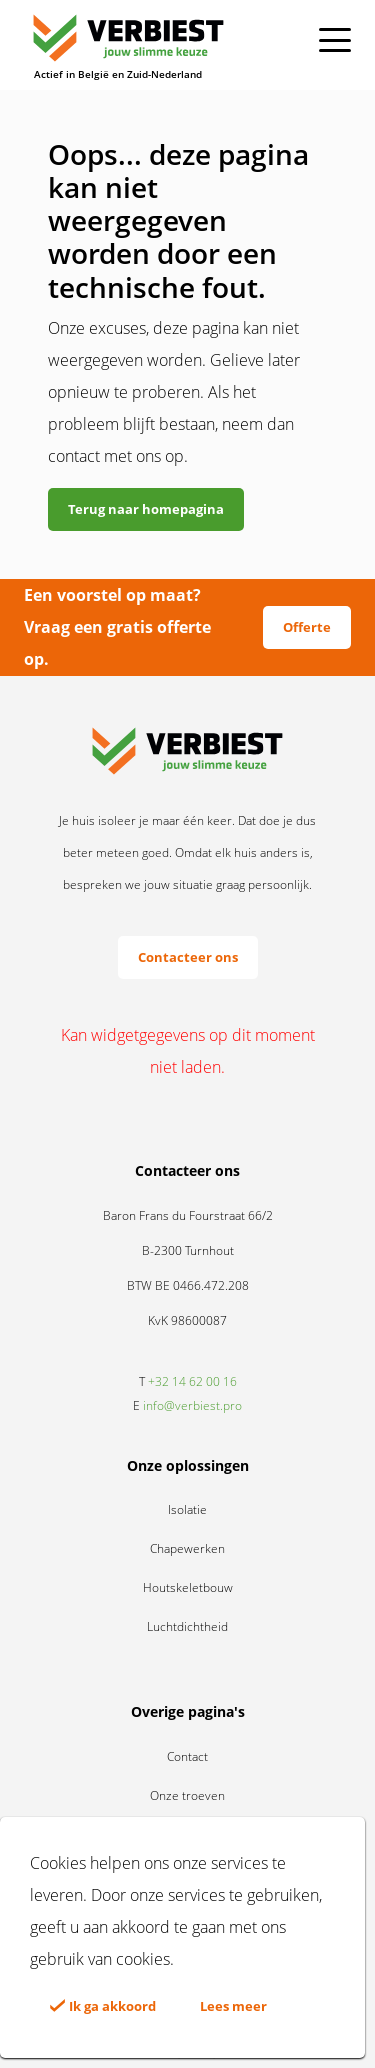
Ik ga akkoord (103, 2006)
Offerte (307, 627)
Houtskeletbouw (188, 1587)
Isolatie (187, 1509)
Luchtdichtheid (187, 1626)
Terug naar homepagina (146, 509)
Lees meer (233, 2006)
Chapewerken (187, 1548)
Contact (187, 1756)
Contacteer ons (188, 957)
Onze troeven (187, 1795)
